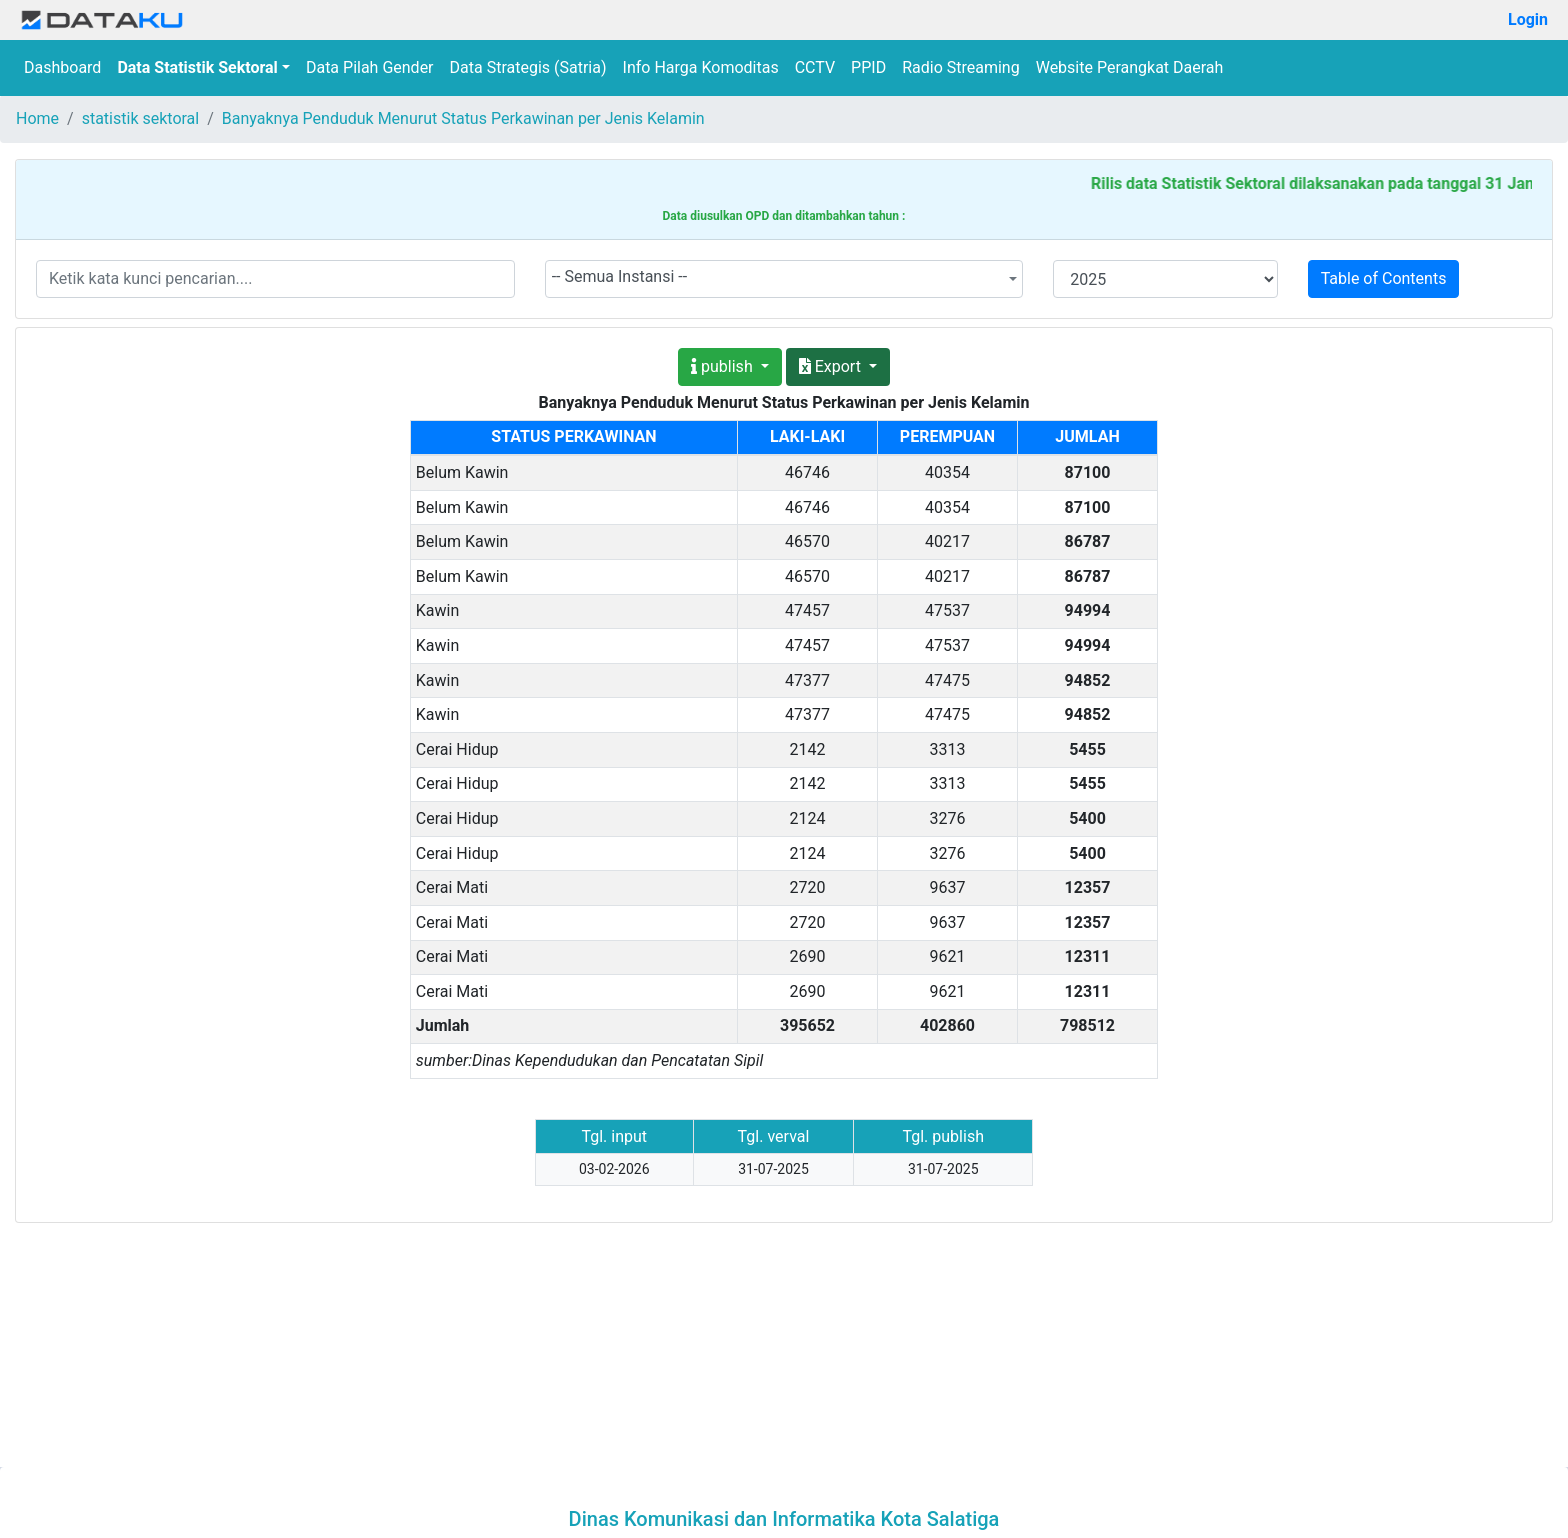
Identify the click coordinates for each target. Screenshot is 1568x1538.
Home (37, 118)
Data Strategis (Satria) (528, 67)
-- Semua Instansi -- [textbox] (620, 276)
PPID (868, 67)
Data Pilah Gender (370, 67)
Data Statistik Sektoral (197, 67)
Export (832, 366)
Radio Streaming (961, 67)
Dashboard (62, 67)
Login (1528, 19)
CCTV (815, 67)
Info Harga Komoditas (701, 67)
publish (724, 366)
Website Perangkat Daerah (1130, 67)
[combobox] (784, 279)
